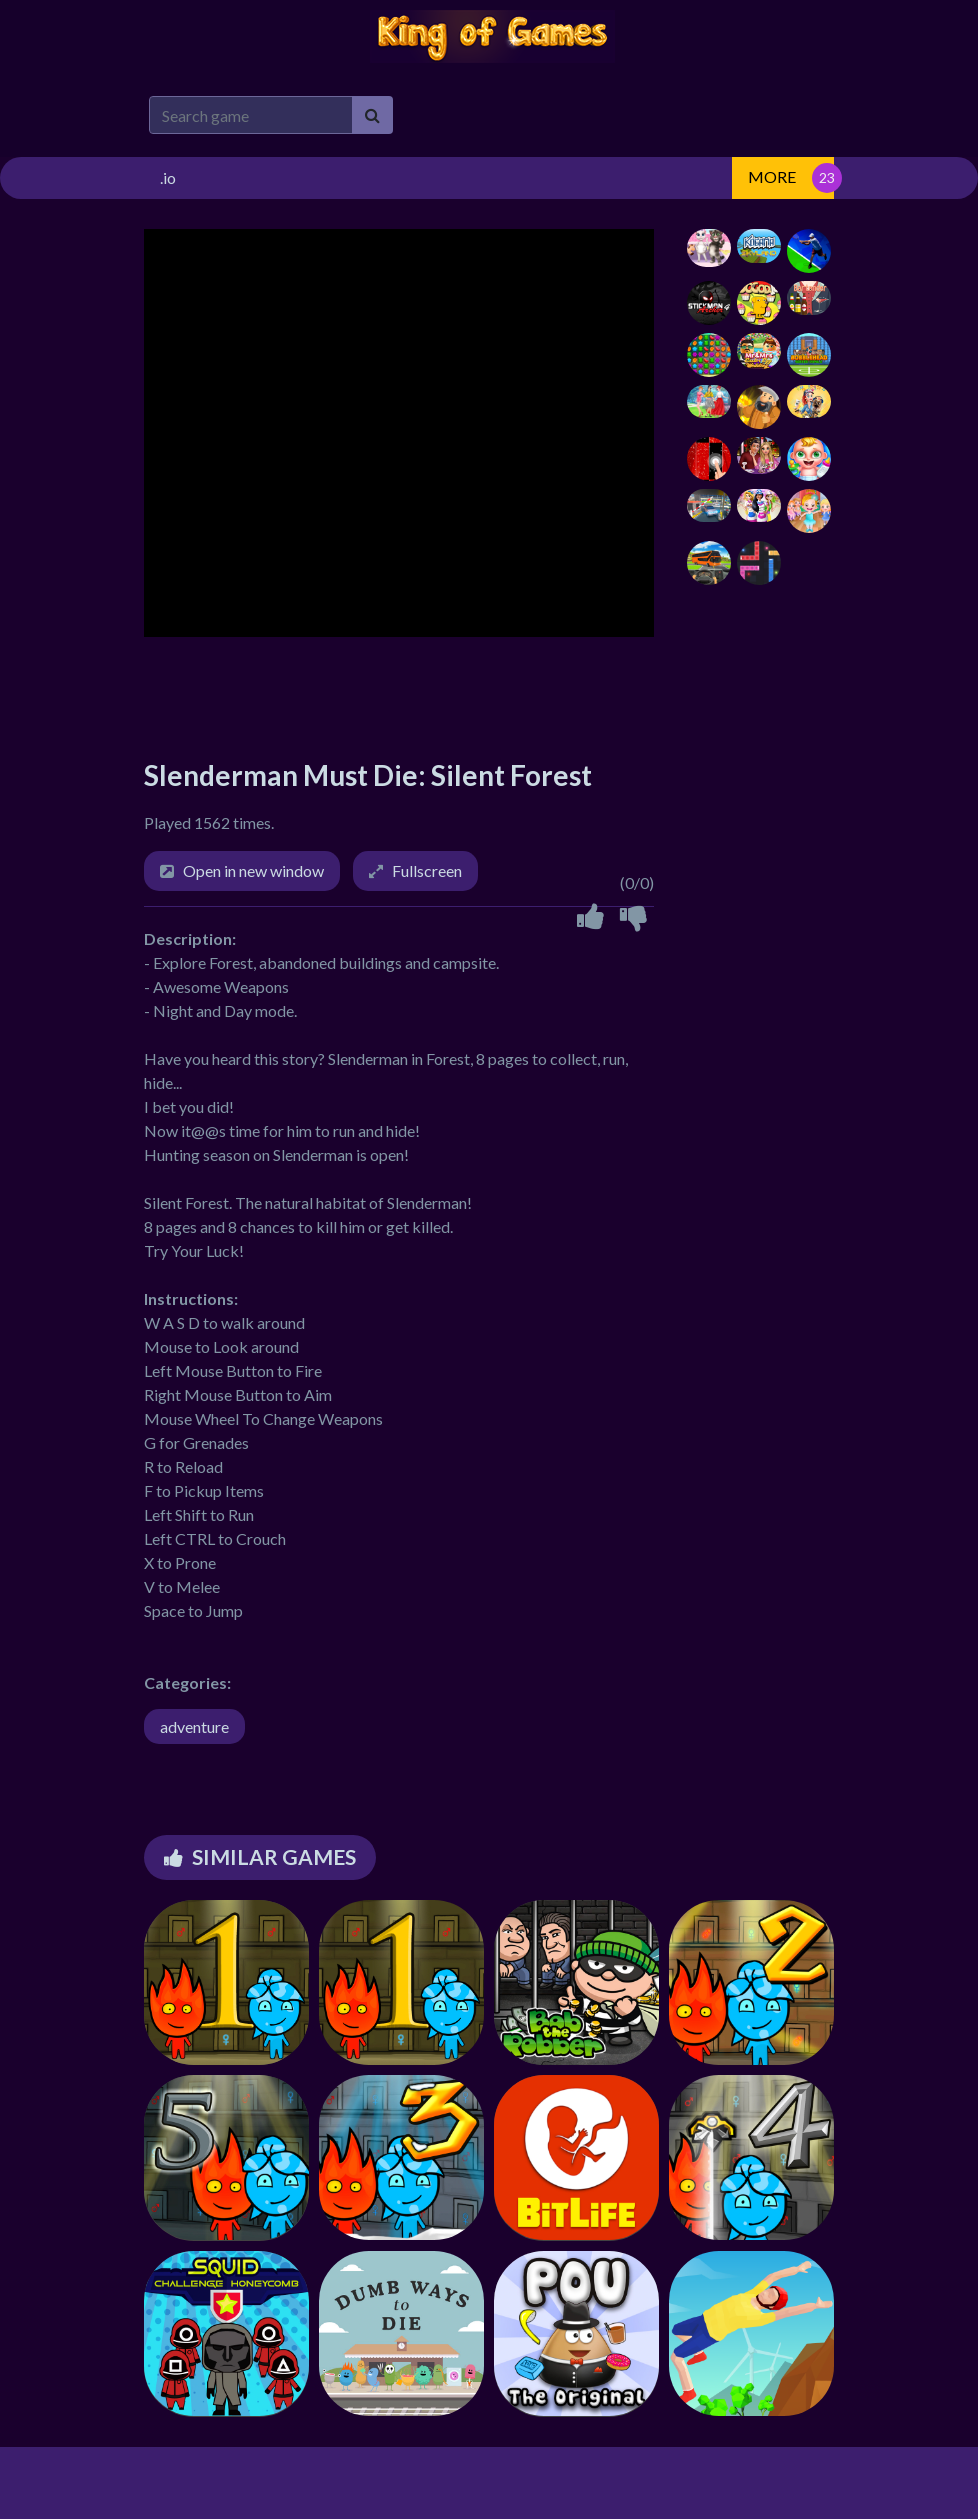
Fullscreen (427, 870)
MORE (772, 176)
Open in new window (253, 870)
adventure (194, 1726)
